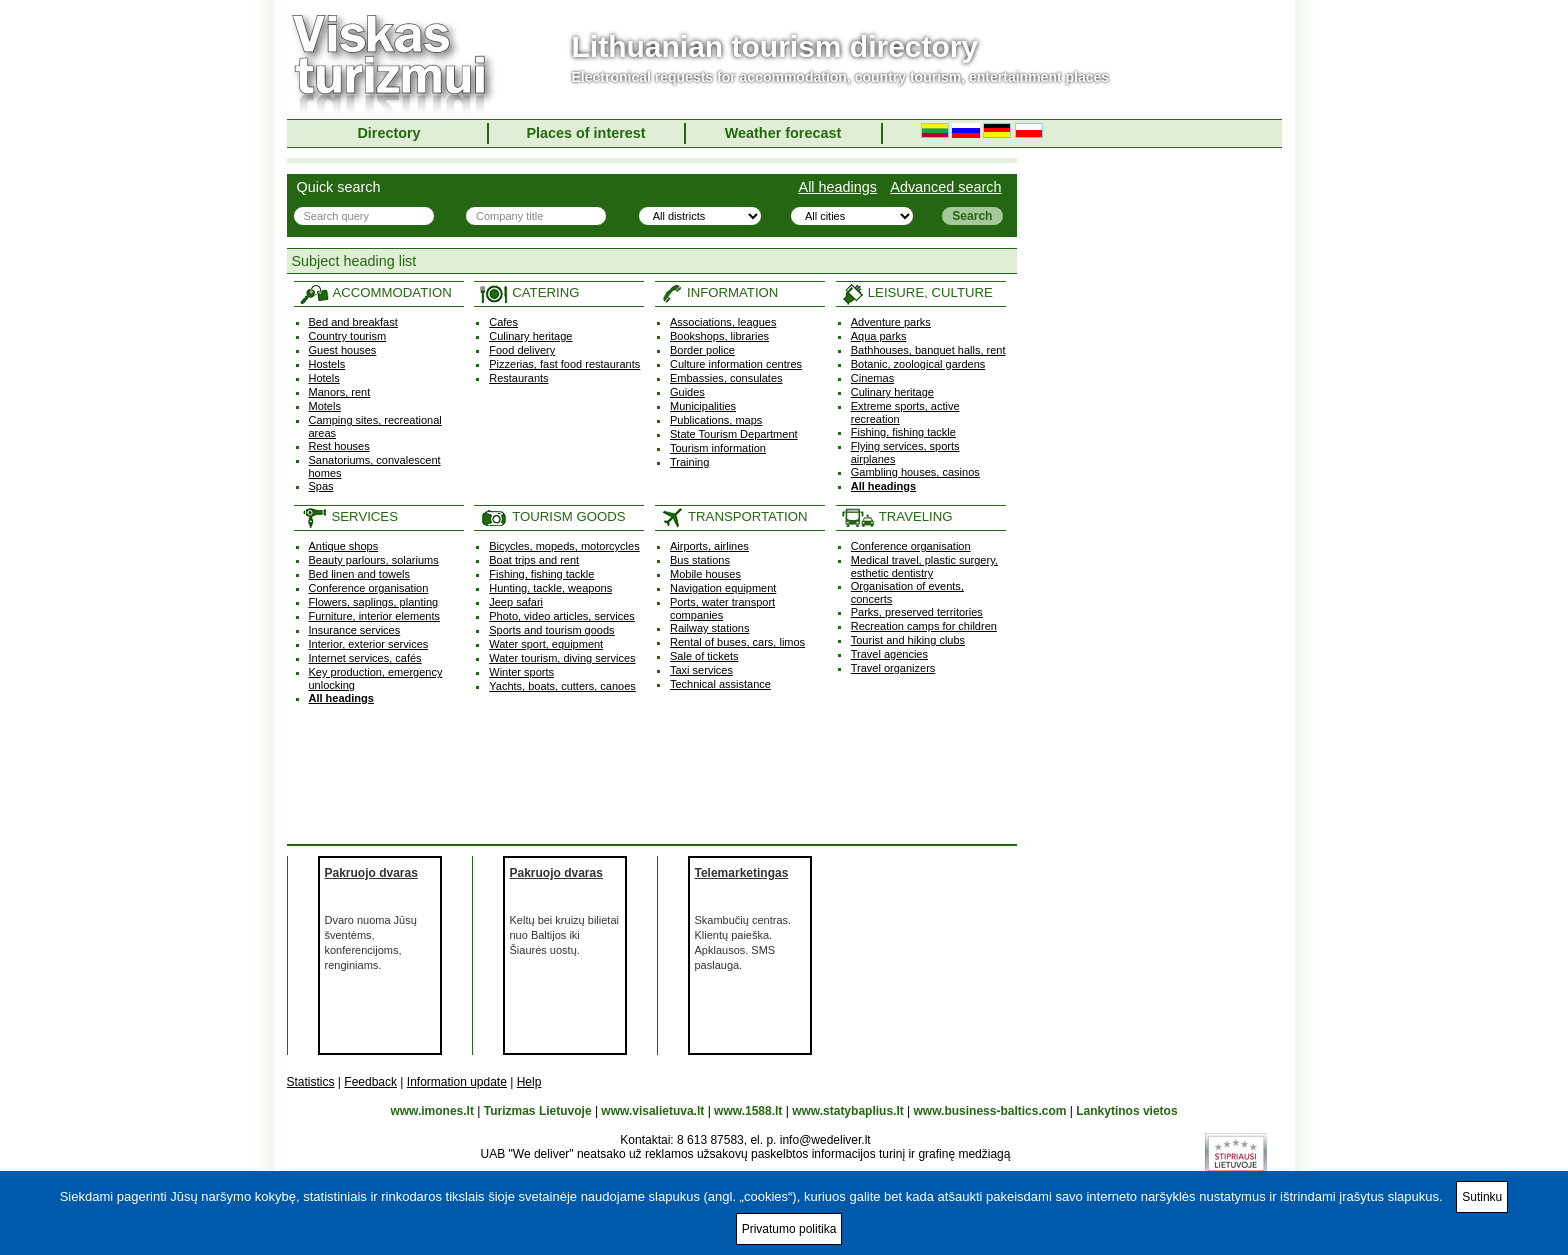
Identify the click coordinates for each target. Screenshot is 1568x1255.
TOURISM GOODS (552, 516)
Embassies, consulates (726, 378)
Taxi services (701, 670)
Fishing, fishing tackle (903, 432)
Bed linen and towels (360, 574)
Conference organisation (369, 588)
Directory (388, 133)
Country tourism (348, 336)
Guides (687, 392)
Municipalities (703, 406)
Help (529, 1082)
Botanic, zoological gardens (918, 364)
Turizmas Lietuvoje (538, 1111)
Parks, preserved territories (917, 612)
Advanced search (945, 187)
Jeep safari (516, 602)
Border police (702, 350)
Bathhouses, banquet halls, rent (928, 350)
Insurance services (355, 630)
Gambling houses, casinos (915, 472)
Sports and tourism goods (551, 630)
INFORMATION (719, 292)
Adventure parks (891, 322)
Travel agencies (889, 654)
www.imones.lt (432, 1111)
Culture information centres (736, 364)
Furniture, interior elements (374, 616)
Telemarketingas (742, 873)
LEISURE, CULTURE (917, 292)
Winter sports (521, 672)
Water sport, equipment (546, 644)
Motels (325, 406)
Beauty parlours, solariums (374, 560)
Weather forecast (783, 133)
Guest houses (343, 350)
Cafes (503, 322)
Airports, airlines (709, 546)
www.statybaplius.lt (848, 1111)
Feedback (370, 1082)
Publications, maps (716, 420)
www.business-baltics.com (990, 1111)
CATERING (529, 292)
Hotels (324, 378)
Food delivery (522, 350)
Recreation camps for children (924, 626)
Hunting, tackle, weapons (550, 588)
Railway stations (709, 628)
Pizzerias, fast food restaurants (564, 364)
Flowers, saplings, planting (374, 602)
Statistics (311, 1082)
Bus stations (700, 560)
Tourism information (718, 448)
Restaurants (518, 378)
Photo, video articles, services (562, 616)
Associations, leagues (723, 322)
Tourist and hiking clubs (908, 640)
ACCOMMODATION (375, 292)
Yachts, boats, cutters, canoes (562, 686)
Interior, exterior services (369, 644)
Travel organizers (893, 668)
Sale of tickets (704, 656)
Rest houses (339, 446)
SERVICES (348, 516)
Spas (321, 486)
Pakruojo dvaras (371, 873)
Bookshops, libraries (719, 336)
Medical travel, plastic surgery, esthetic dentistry (924, 566)
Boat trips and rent (534, 560)
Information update (457, 1082)
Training (689, 462)
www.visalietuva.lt (652, 1111)
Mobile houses (705, 574)
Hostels (327, 364)
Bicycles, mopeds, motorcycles (564, 546)
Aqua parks (879, 336)
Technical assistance (720, 684)
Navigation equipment (723, 588)
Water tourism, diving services (562, 658)
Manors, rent (340, 392)
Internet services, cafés (365, 658)
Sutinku (1482, 1197)
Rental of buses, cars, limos (737, 642)
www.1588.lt (748, 1111)
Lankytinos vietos (1126, 1111)
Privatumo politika (789, 1229)
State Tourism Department (734, 434)
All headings (838, 187)
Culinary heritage (530, 336)
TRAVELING (897, 516)
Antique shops (344, 546)
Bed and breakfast (353, 322)
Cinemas (872, 378)
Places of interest (585, 133)
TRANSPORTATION (733, 516)
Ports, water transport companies (722, 608)
